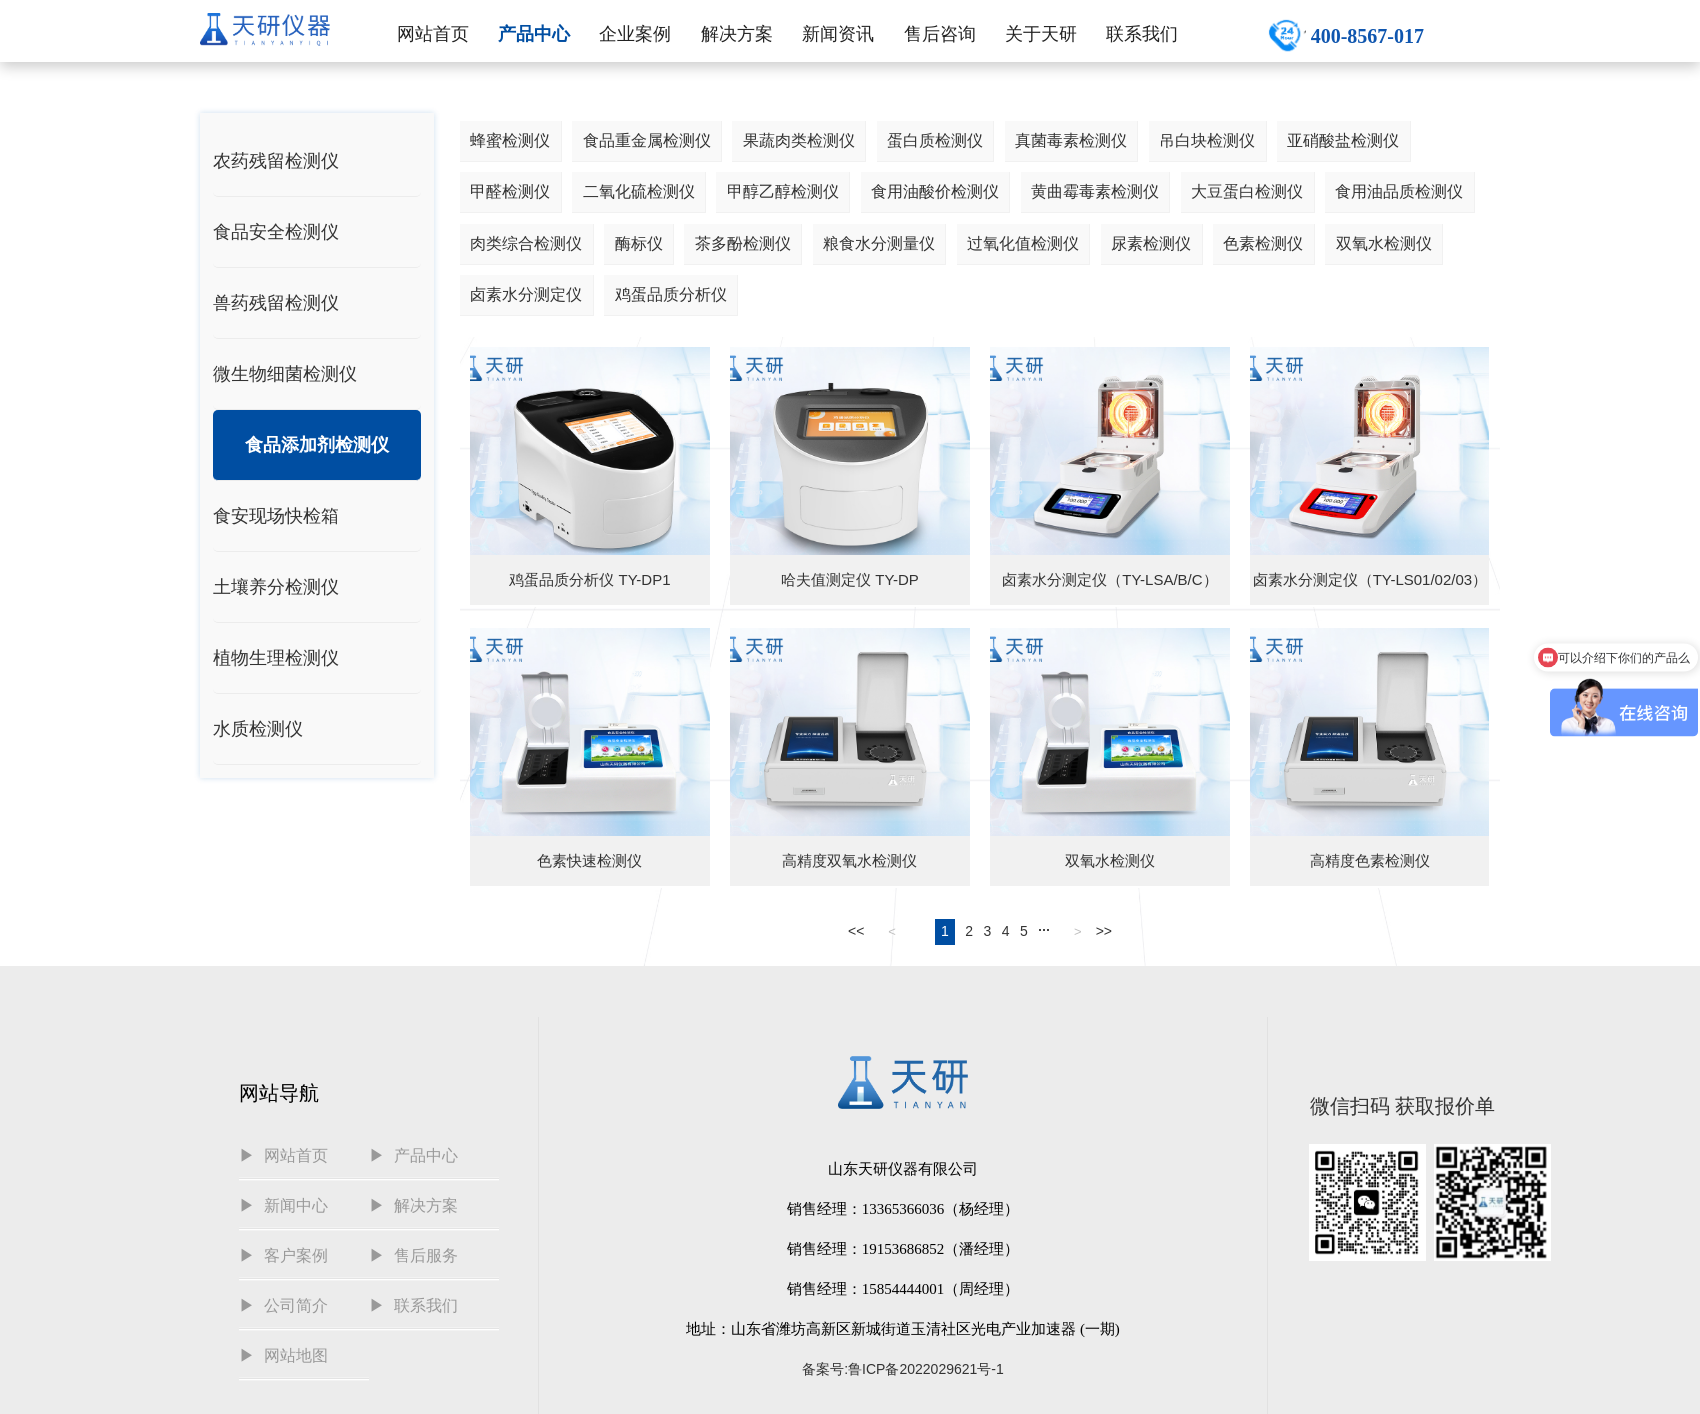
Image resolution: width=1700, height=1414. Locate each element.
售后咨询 (940, 34)
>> (1104, 931)
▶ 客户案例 (283, 1255)
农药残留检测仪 (276, 161)
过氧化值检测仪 (1023, 243)
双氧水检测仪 (1384, 243)
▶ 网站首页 (283, 1155)
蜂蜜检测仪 (510, 140)
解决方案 (737, 34)
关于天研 (1041, 34)
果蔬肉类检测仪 (799, 140)
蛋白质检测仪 (935, 140)
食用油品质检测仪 (1399, 191)
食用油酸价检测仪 (935, 191)
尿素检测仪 (1151, 243)
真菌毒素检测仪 (1071, 140)
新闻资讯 (838, 34)
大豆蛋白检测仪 (1247, 191)
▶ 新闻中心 (283, 1205)
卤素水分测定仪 (526, 294)
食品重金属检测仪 (647, 140)
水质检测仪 (258, 729)
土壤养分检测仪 (276, 587)
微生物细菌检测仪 (285, 374)
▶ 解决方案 (413, 1205)
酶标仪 (639, 243)
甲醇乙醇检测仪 (783, 191)
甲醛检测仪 (510, 191)
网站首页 (433, 34)
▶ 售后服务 (413, 1255)
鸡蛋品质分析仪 (671, 294)
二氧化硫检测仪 (639, 191)
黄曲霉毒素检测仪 (1095, 191)
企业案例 (635, 34)
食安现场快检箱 (276, 516)
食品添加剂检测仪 (317, 445)
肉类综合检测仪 (526, 243)
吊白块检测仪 (1207, 140)
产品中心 (534, 34)
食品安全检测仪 (276, 232)
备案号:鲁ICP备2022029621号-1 (903, 1369)
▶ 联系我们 (413, 1305)
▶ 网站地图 (283, 1355)
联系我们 (1142, 34)
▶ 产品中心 (413, 1155)
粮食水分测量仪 (879, 243)
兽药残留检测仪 (276, 303)
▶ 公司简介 (283, 1305)
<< (856, 931)
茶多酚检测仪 (743, 243)
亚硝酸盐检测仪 (1343, 140)
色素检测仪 (1263, 243)
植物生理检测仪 (276, 658)
